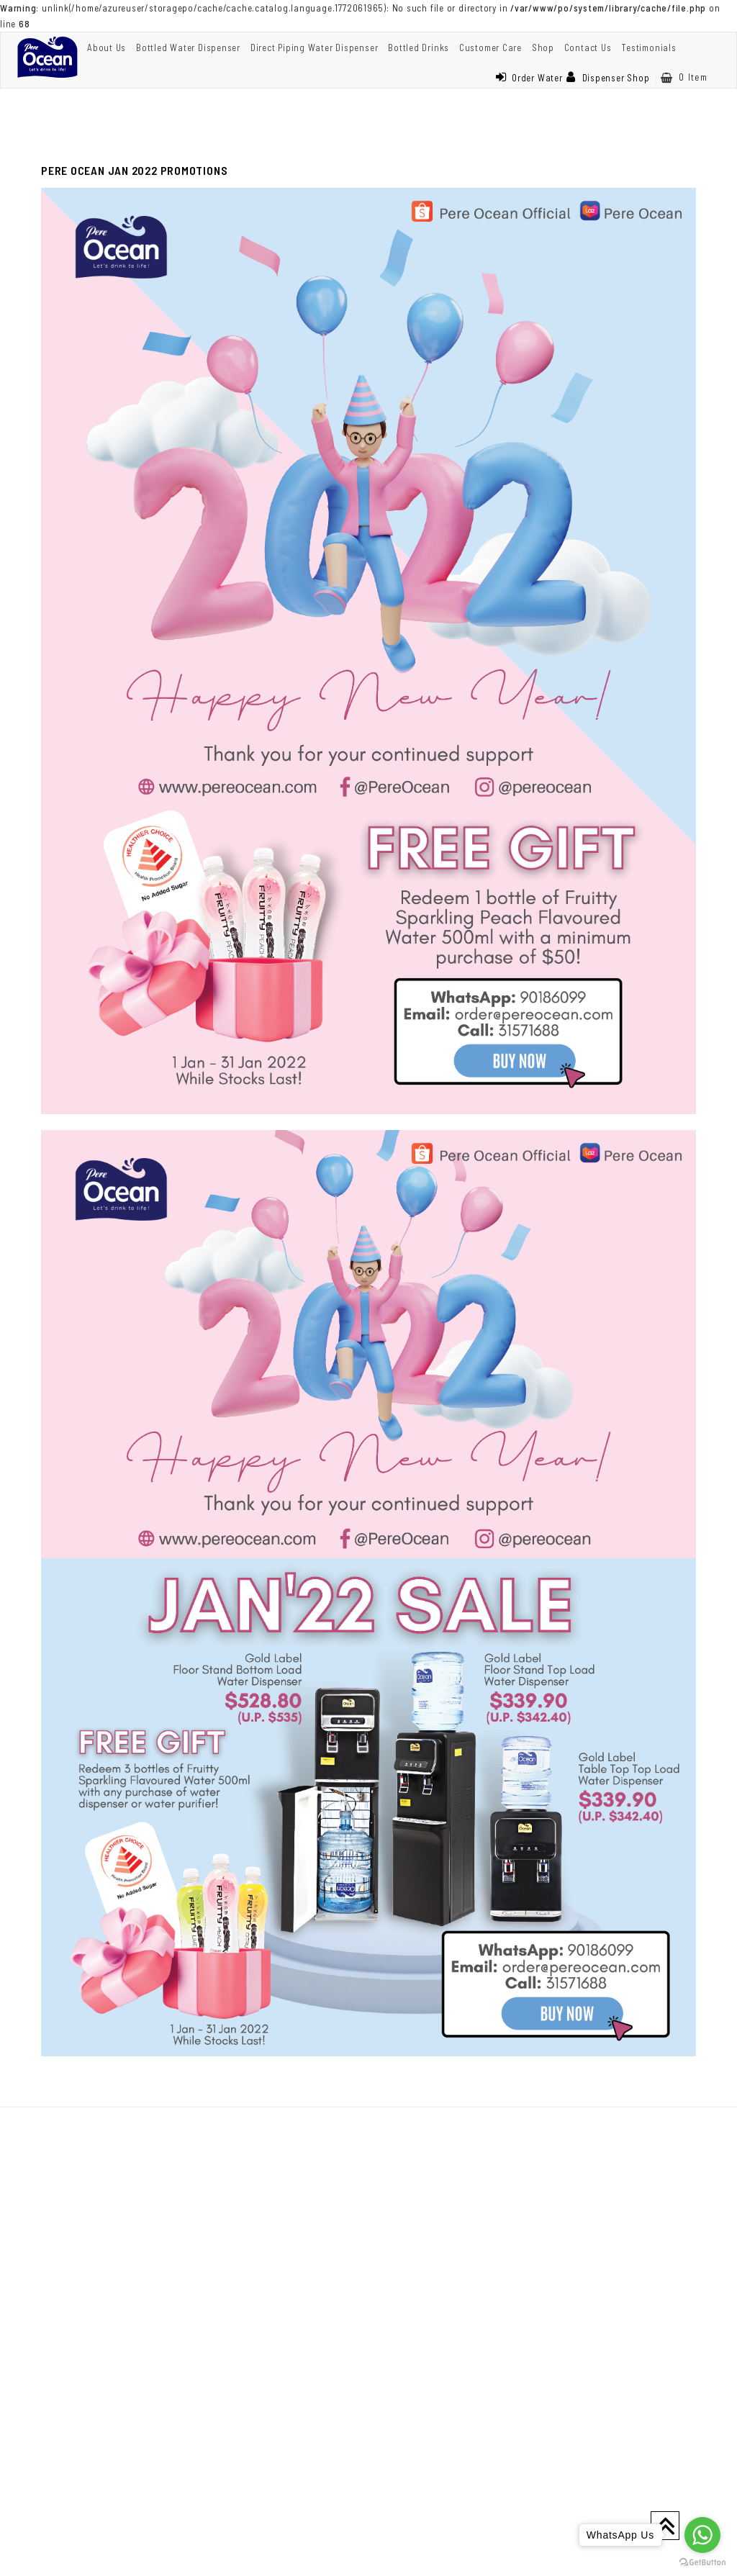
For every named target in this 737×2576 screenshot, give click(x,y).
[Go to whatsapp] (702, 2535)
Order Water (529, 77)
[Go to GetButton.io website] (702, 2562)
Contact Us (588, 47)
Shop (543, 47)
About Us (106, 47)
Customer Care (490, 47)
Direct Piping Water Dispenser (314, 47)
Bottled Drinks (418, 47)
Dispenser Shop (608, 77)
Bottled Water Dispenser (188, 47)
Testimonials (648, 47)
